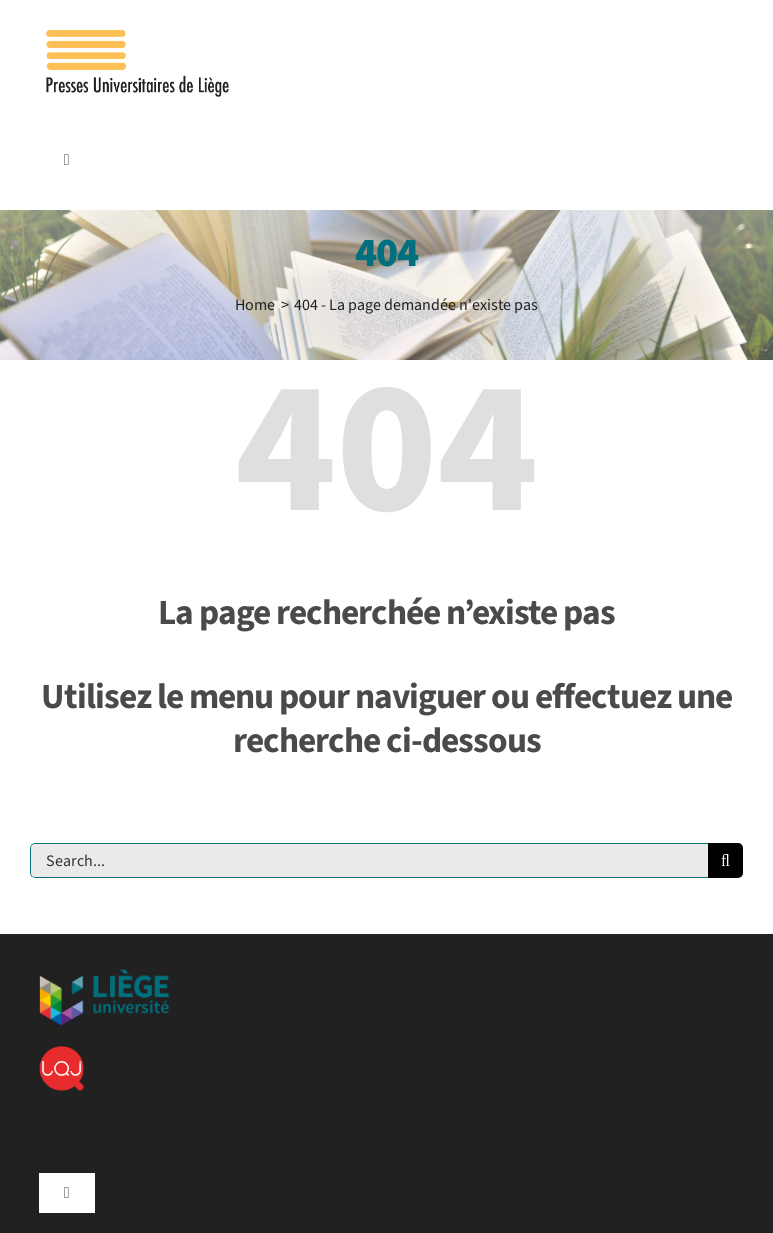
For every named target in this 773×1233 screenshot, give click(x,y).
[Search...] (369, 860)
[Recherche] (725, 860)
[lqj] (61, 1054)
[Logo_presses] (139, 38)
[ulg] (104, 977)
